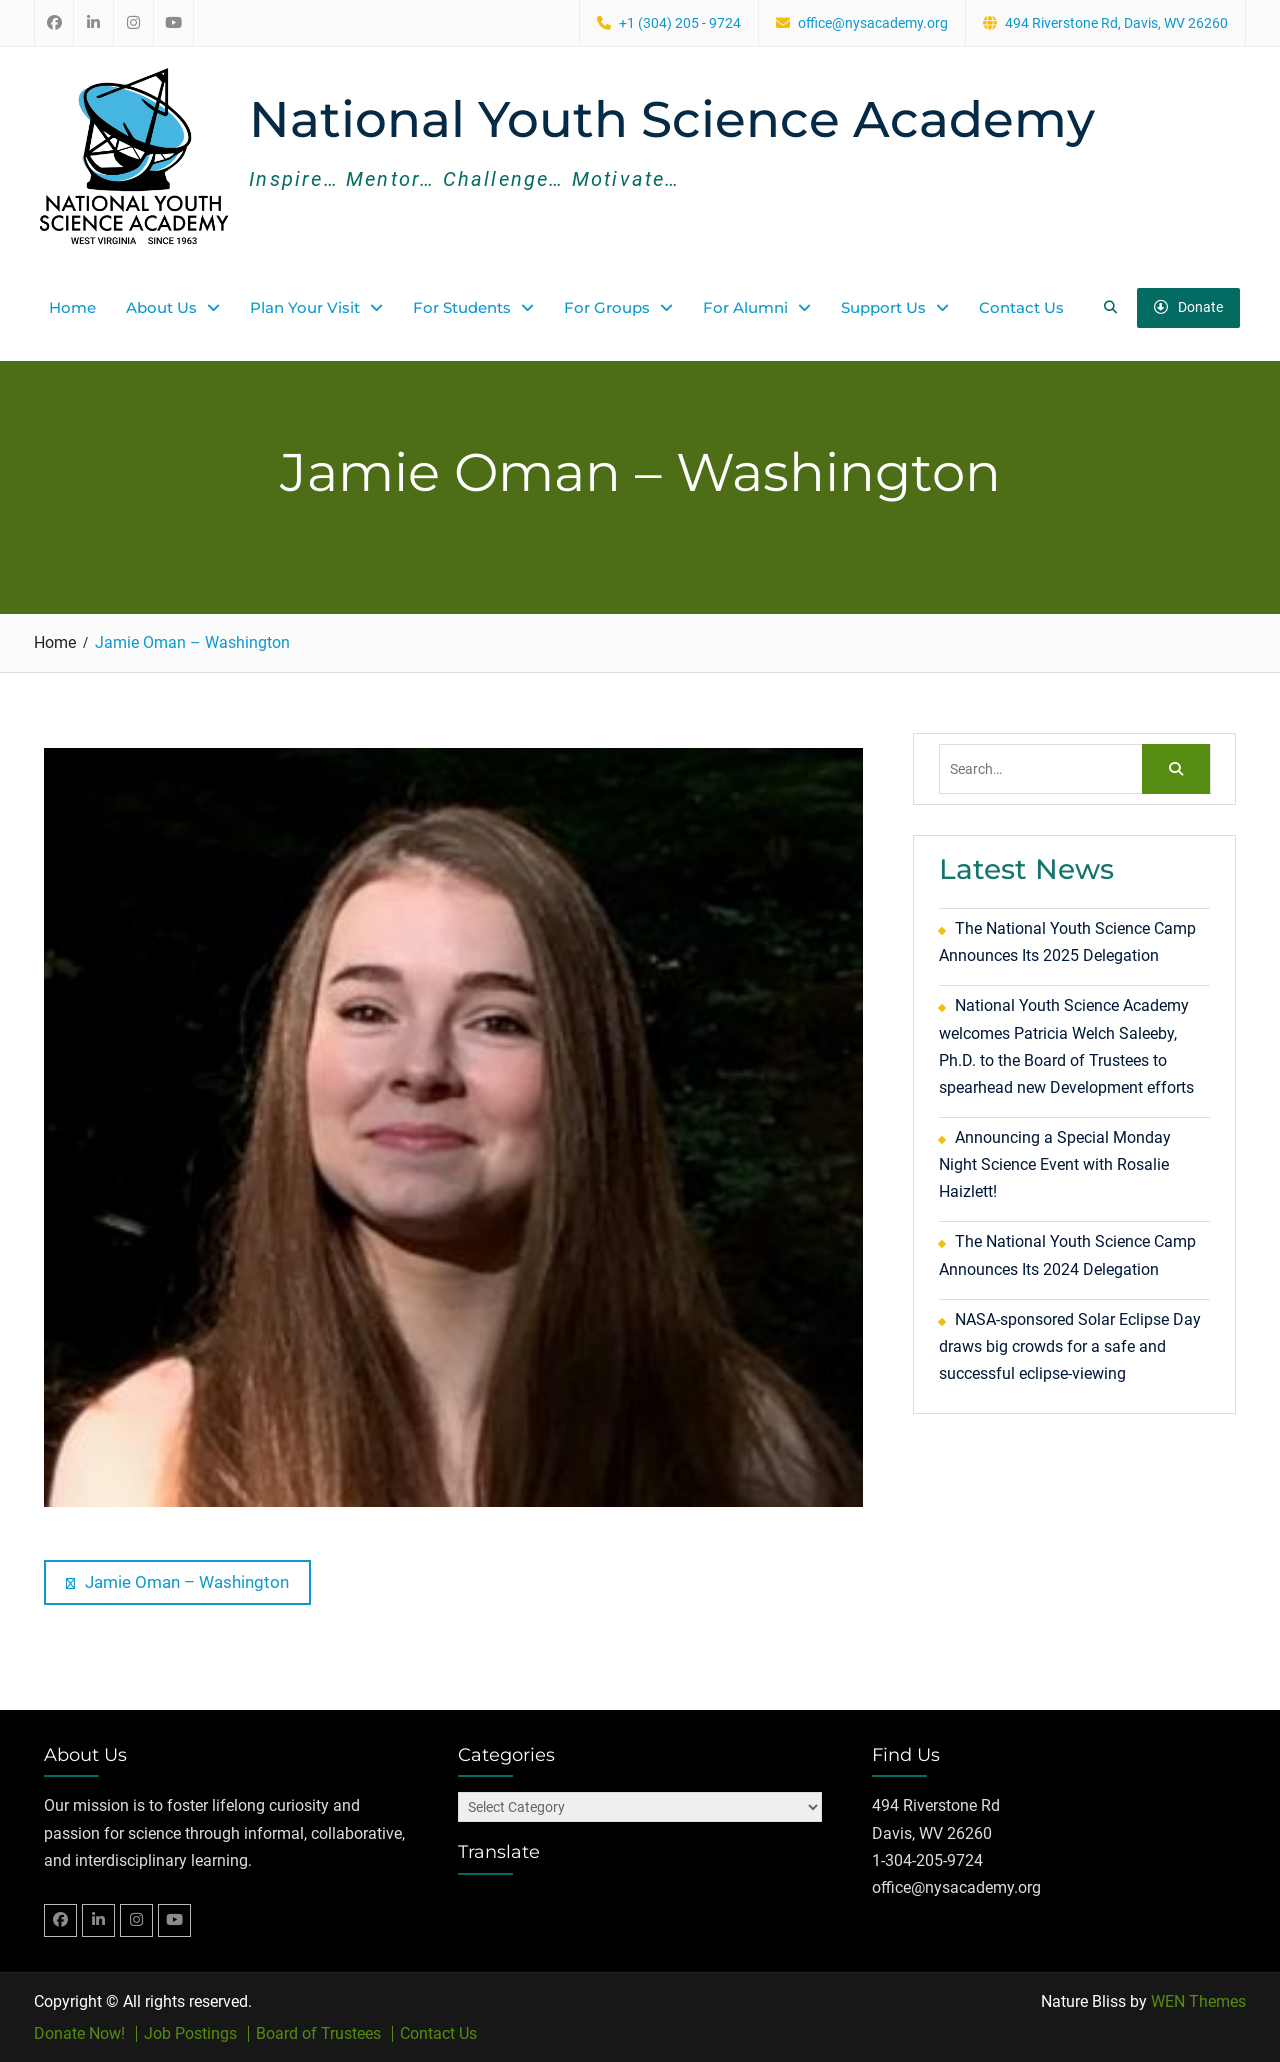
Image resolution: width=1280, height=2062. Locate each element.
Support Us (883, 307)
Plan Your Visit (305, 307)
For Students (462, 307)
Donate (1188, 307)
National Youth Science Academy (672, 119)
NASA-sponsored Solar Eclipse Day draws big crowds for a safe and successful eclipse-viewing (1070, 1346)
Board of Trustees (318, 2034)
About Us (161, 307)
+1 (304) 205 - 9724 (680, 23)
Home (72, 307)
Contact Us (1021, 307)
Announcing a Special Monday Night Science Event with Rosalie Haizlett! (1055, 1164)
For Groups (607, 307)
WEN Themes (1198, 2001)
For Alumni (745, 307)
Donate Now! (79, 2034)
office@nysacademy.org (873, 23)
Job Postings (190, 2034)
